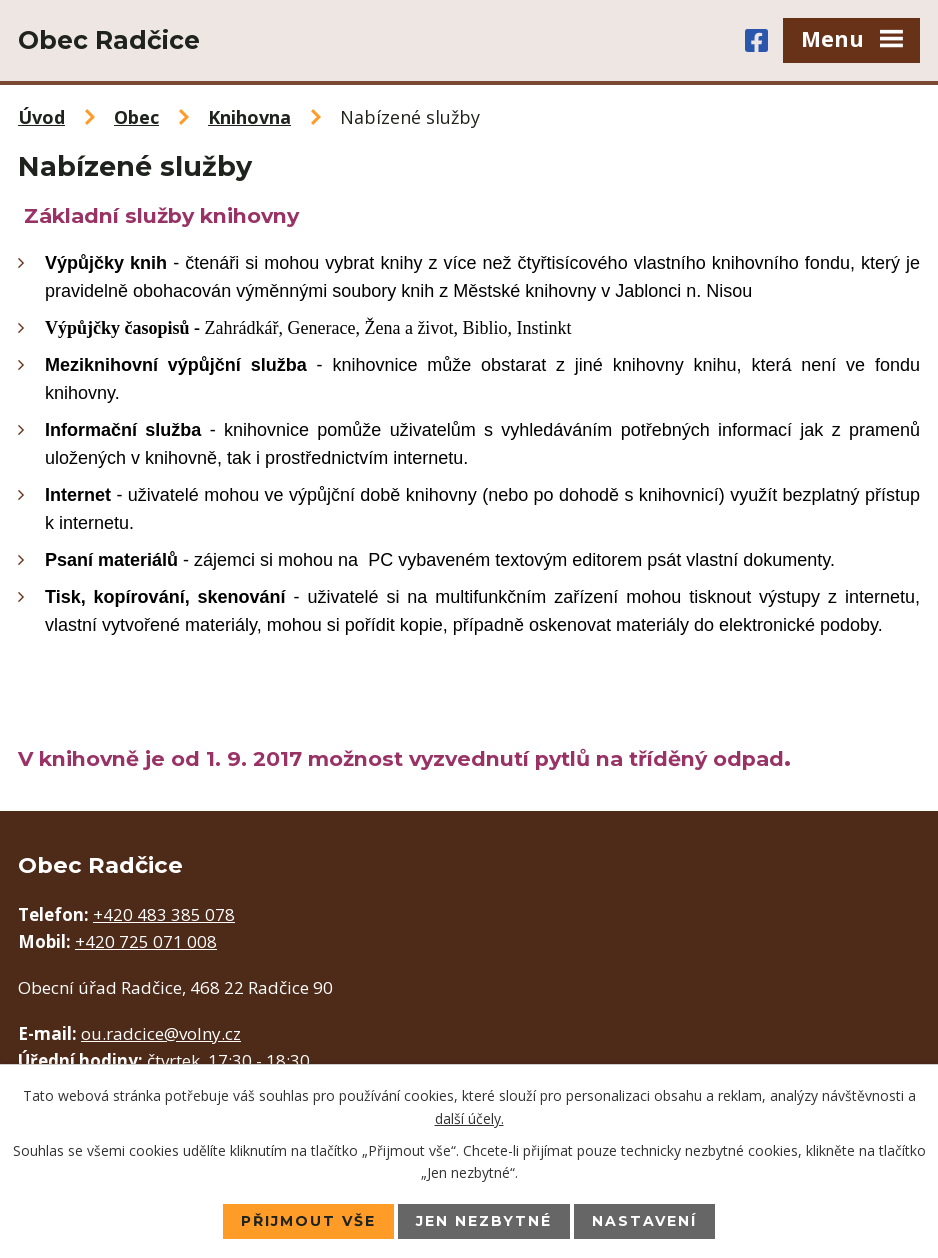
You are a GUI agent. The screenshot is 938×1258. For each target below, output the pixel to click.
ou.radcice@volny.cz (161, 1033)
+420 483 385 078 (164, 914)
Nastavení (644, 1221)
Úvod (41, 117)
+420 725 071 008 (146, 941)
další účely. (469, 1117)
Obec (136, 117)
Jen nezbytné (484, 1221)
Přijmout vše (308, 1221)
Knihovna (249, 117)
